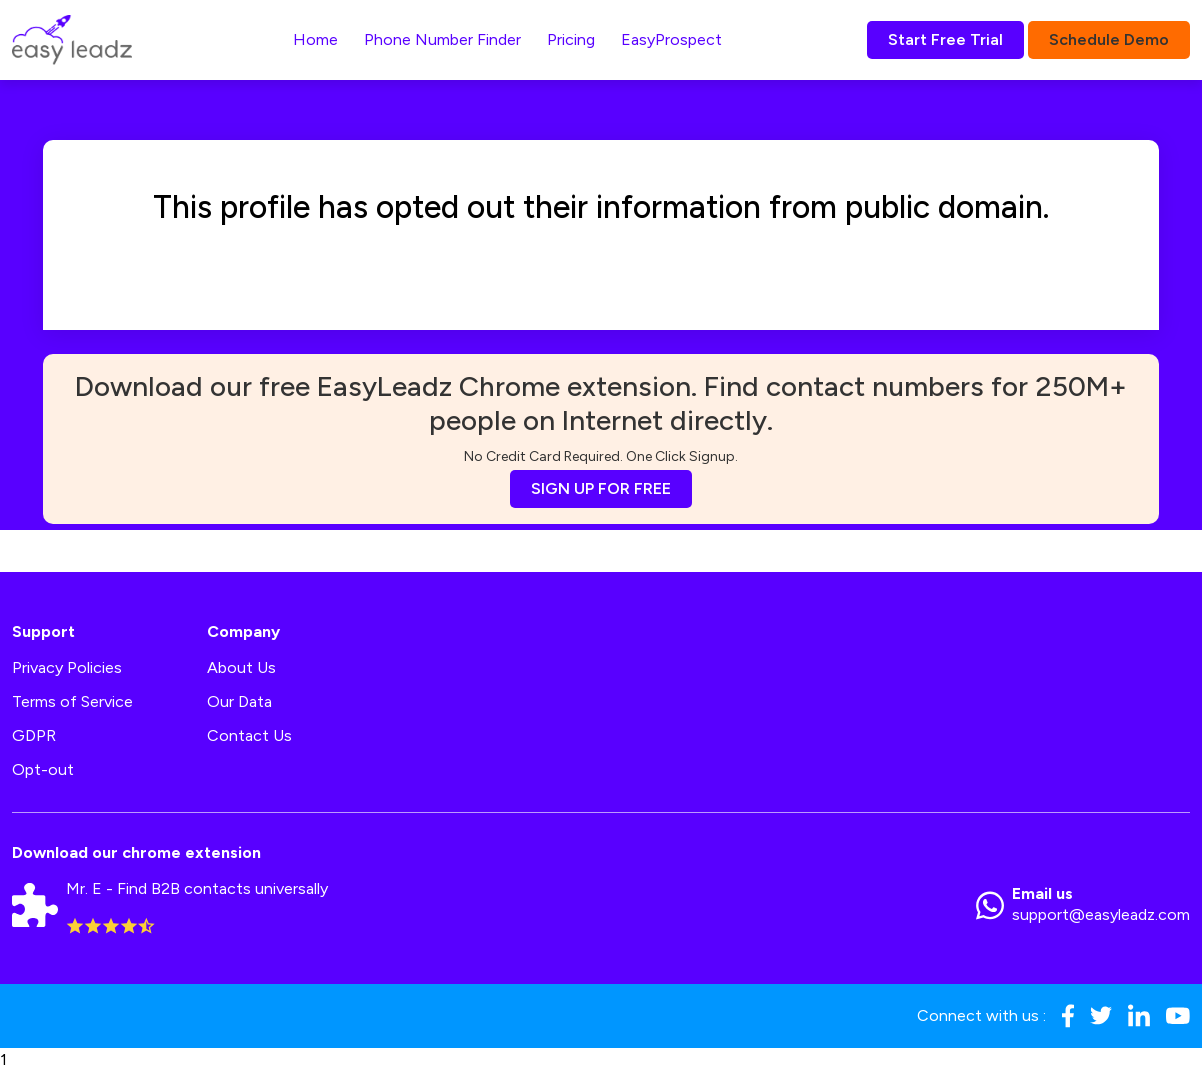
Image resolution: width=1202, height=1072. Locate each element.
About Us (241, 667)
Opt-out (43, 769)
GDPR (34, 735)
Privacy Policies (67, 667)
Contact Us (249, 735)
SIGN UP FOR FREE (601, 488)
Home (315, 39)
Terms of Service (72, 701)
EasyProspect (671, 39)
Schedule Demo (1109, 39)
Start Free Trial (945, 39)
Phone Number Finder (442, 39)
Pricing (571, 39)
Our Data (239, 701)
